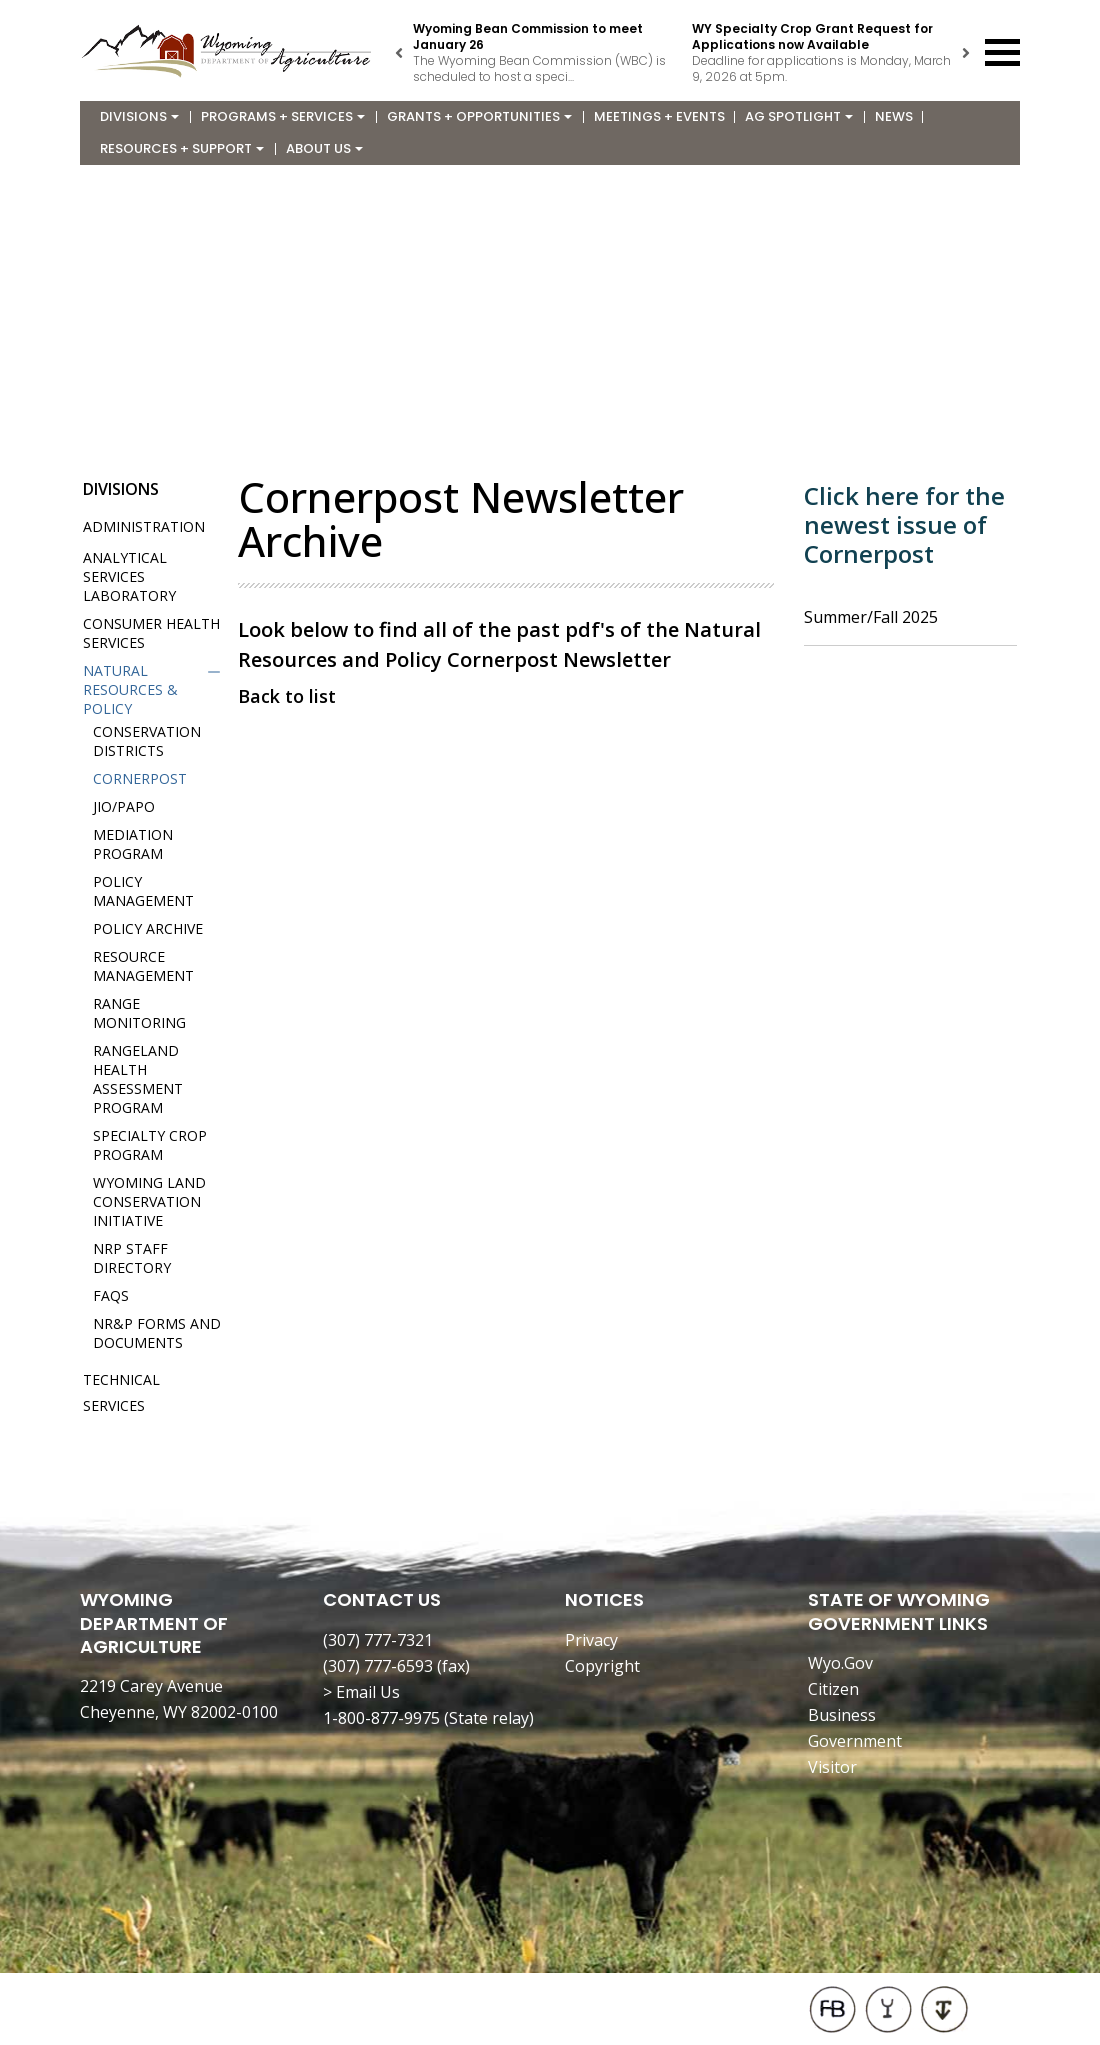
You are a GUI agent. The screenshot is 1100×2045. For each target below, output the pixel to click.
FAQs (111, 1295)
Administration (144, 526)
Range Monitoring (139, 1013)
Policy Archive (148, 928)
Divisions (139, 116)
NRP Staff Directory (132, 1258)
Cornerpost (140, 778)
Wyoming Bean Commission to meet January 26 (528, 36)
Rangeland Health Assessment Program (138, 1079)
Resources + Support (182, 148)
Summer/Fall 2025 (871, 617)
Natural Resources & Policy (130, 689)
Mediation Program (133, 844)
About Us (324, 148)
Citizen (833, 1689)
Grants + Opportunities (479, 116)
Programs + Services (283, 116)
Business (842, 1715)
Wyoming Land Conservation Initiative (149, 1201)
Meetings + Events (659, 116)
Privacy (591, 1640)
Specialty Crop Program (150, 1145)
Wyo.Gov (840, 1663)
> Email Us (361, 1692)
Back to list (287, 696)
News (894, 116)
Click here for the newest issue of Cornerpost (904, 524)
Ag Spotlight (799, 116)
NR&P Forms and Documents (157, 1333)
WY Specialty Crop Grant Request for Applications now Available (812, 36)
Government (855, 1741)
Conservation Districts (147, 741)
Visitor (832, 1767)
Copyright (602, 1666)
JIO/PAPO (124, 806)
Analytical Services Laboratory (129, 576)
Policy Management (143, 891)
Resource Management (143, 966)
